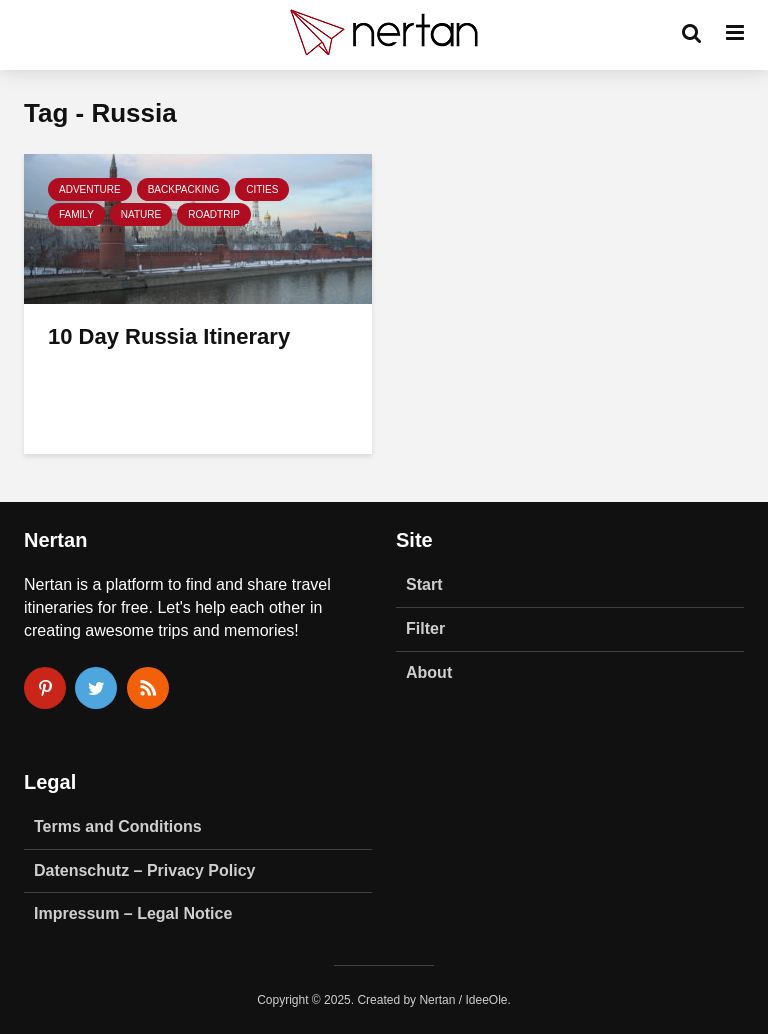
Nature (141, 214)
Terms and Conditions (118, 826)
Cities (262, 189)
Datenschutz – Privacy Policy (144, 870)
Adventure (90, 189)
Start (424, 584)
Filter (425, 628)
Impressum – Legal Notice (133, 913)
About (429, 672)
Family (76, 214)
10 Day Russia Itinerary (169, 336)
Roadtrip (214, 214)
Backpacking (184, 189)
